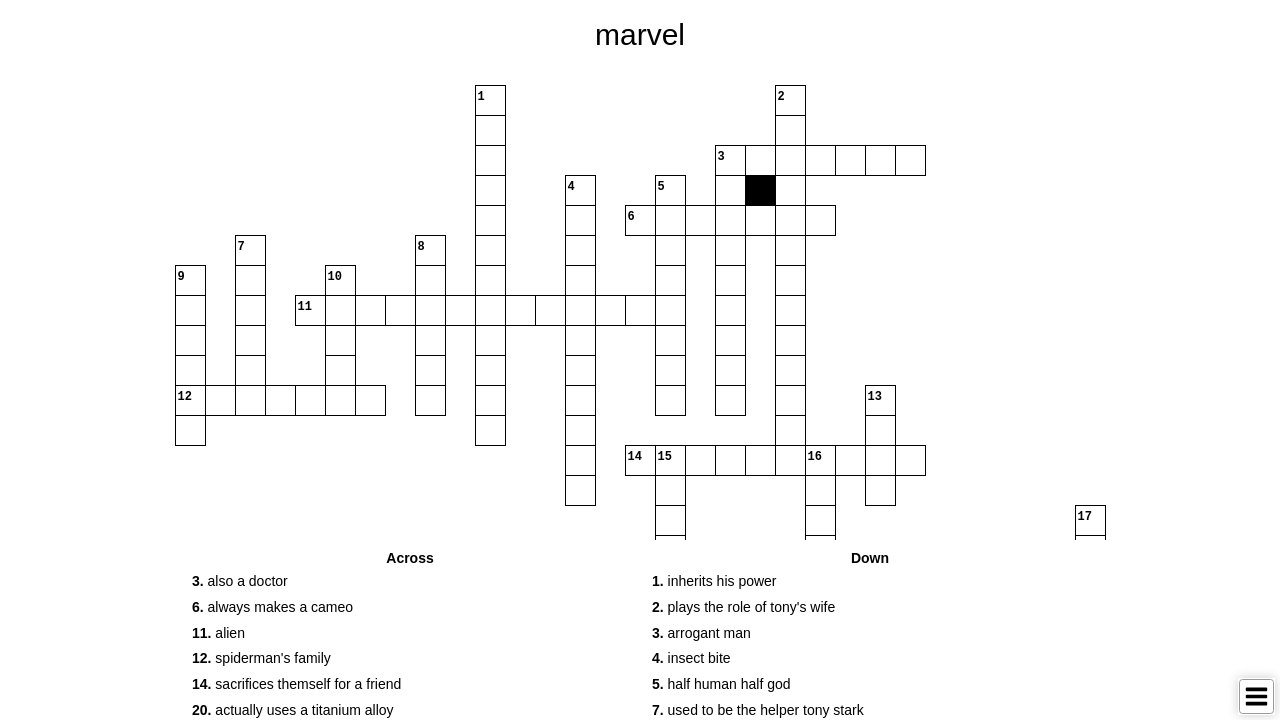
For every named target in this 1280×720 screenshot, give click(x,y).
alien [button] (218, 633)
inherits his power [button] (714, 581)
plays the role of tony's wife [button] (743, 607)
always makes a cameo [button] (272, 607)
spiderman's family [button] (261, 658)
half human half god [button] (721, 684)
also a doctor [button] (240, 581)
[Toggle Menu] (1256, 696)
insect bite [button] (691, 658)
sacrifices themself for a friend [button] (296, 684)
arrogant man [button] (701, 633)
